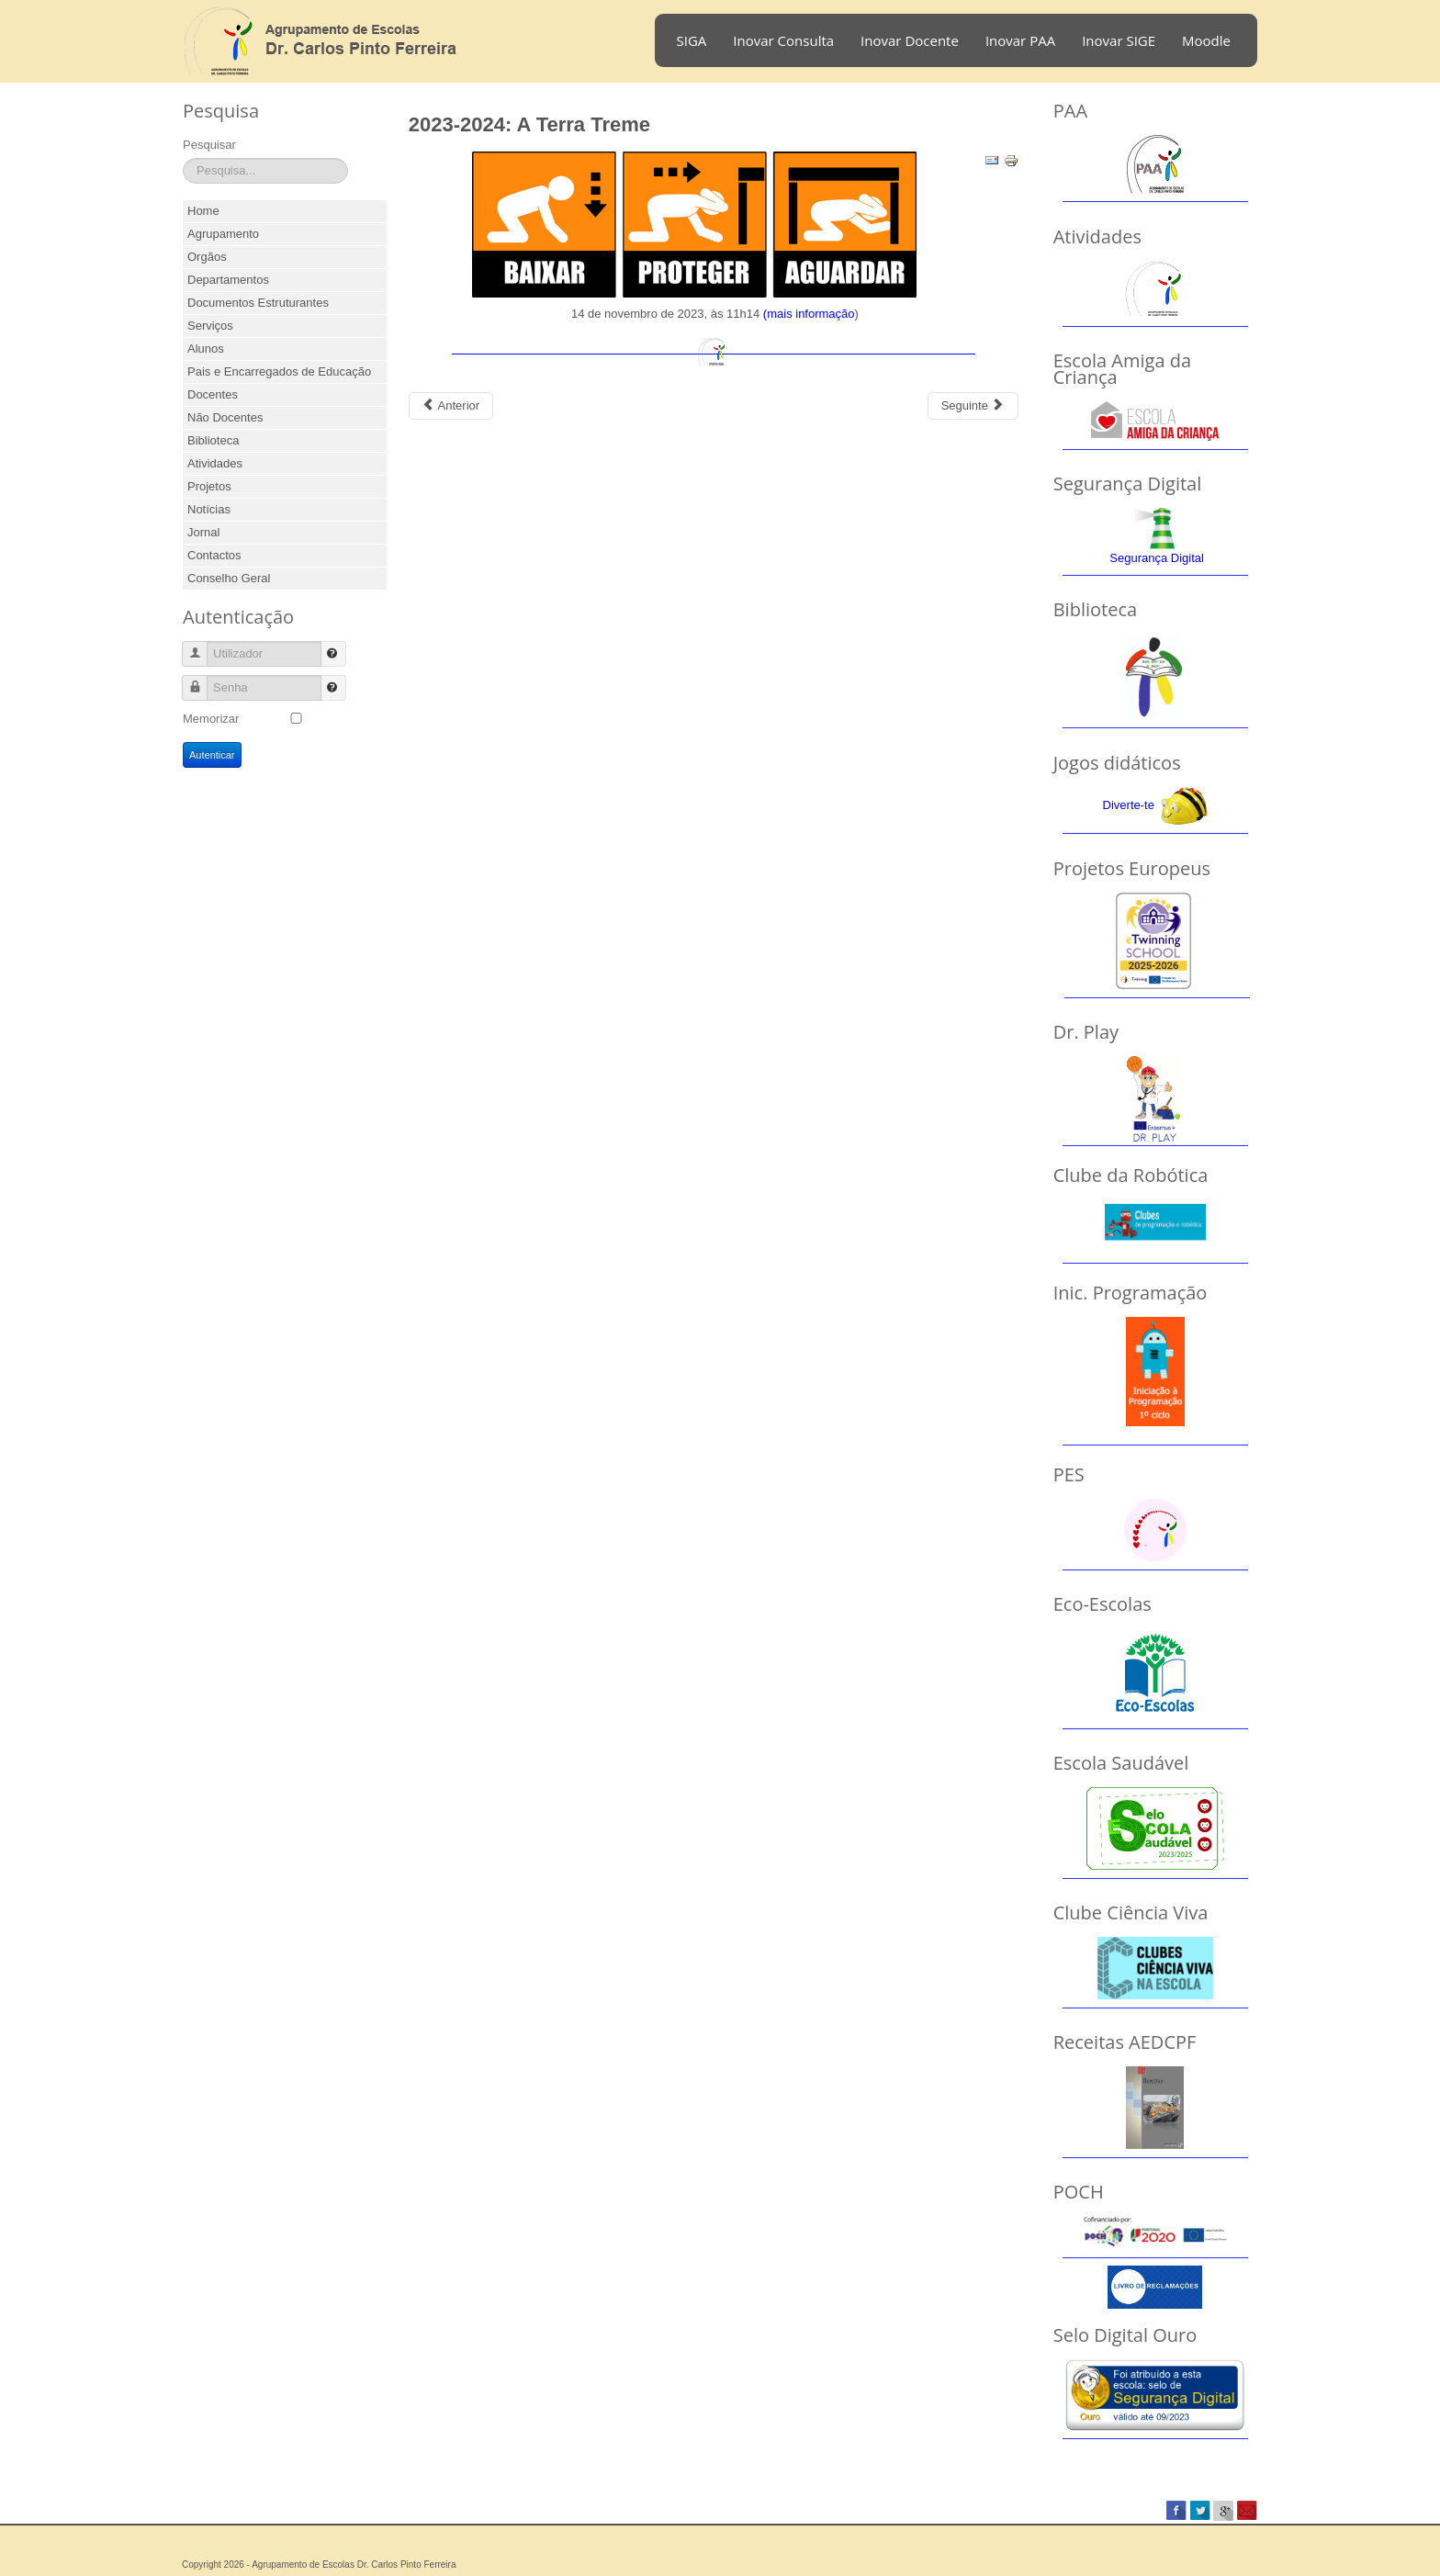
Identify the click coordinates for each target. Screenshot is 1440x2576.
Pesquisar (209, 145)
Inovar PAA (1020, 40)
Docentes (212, 394)
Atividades (214, 463)
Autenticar (212, 754)
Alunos (205, 348)
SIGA (692, 40)
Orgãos (207, 257)
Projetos (209, 486)
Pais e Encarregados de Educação (279, 371)
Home (203, 211)
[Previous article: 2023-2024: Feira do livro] (451, 406)
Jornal (203, 532)
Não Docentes (225, 417)
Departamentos (228, 280)
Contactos (214, 555)
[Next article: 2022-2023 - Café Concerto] (973, 406)
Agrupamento (223, 234)
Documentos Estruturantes (258, 302)
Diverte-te (1128, 805)
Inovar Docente (910, 40)
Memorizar (211, 719)
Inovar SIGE (1118, 40)
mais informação (810, 314)
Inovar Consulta (783, 40)
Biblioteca (213, 440)
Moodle (1206, 40)
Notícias (209, 509)
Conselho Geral (228, 578)
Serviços (210, 325)
